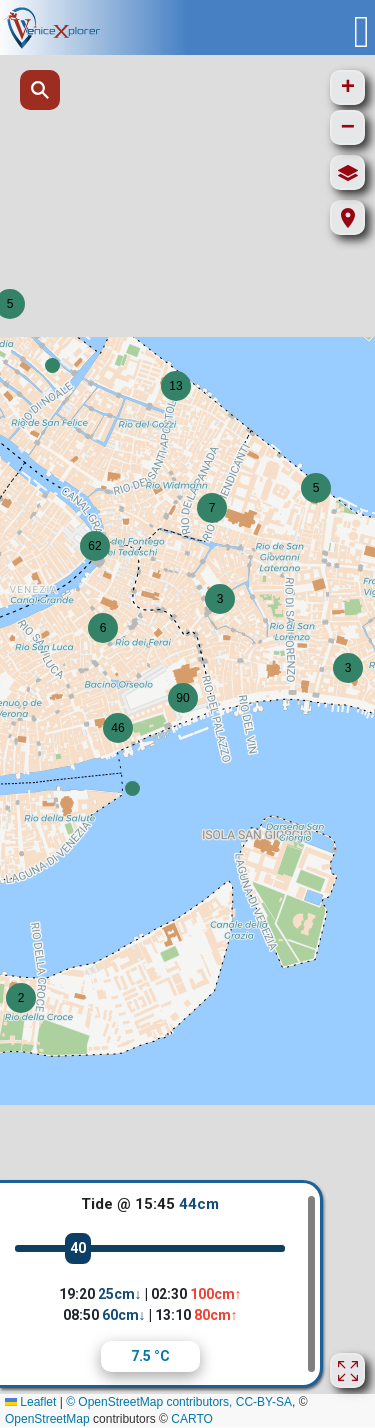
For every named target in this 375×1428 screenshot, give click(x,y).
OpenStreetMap (47, 1419)
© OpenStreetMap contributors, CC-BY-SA (179, 1402)
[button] (132, 788)
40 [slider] (78, 1248)
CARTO (192, 1419)
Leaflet (30, 1402)
